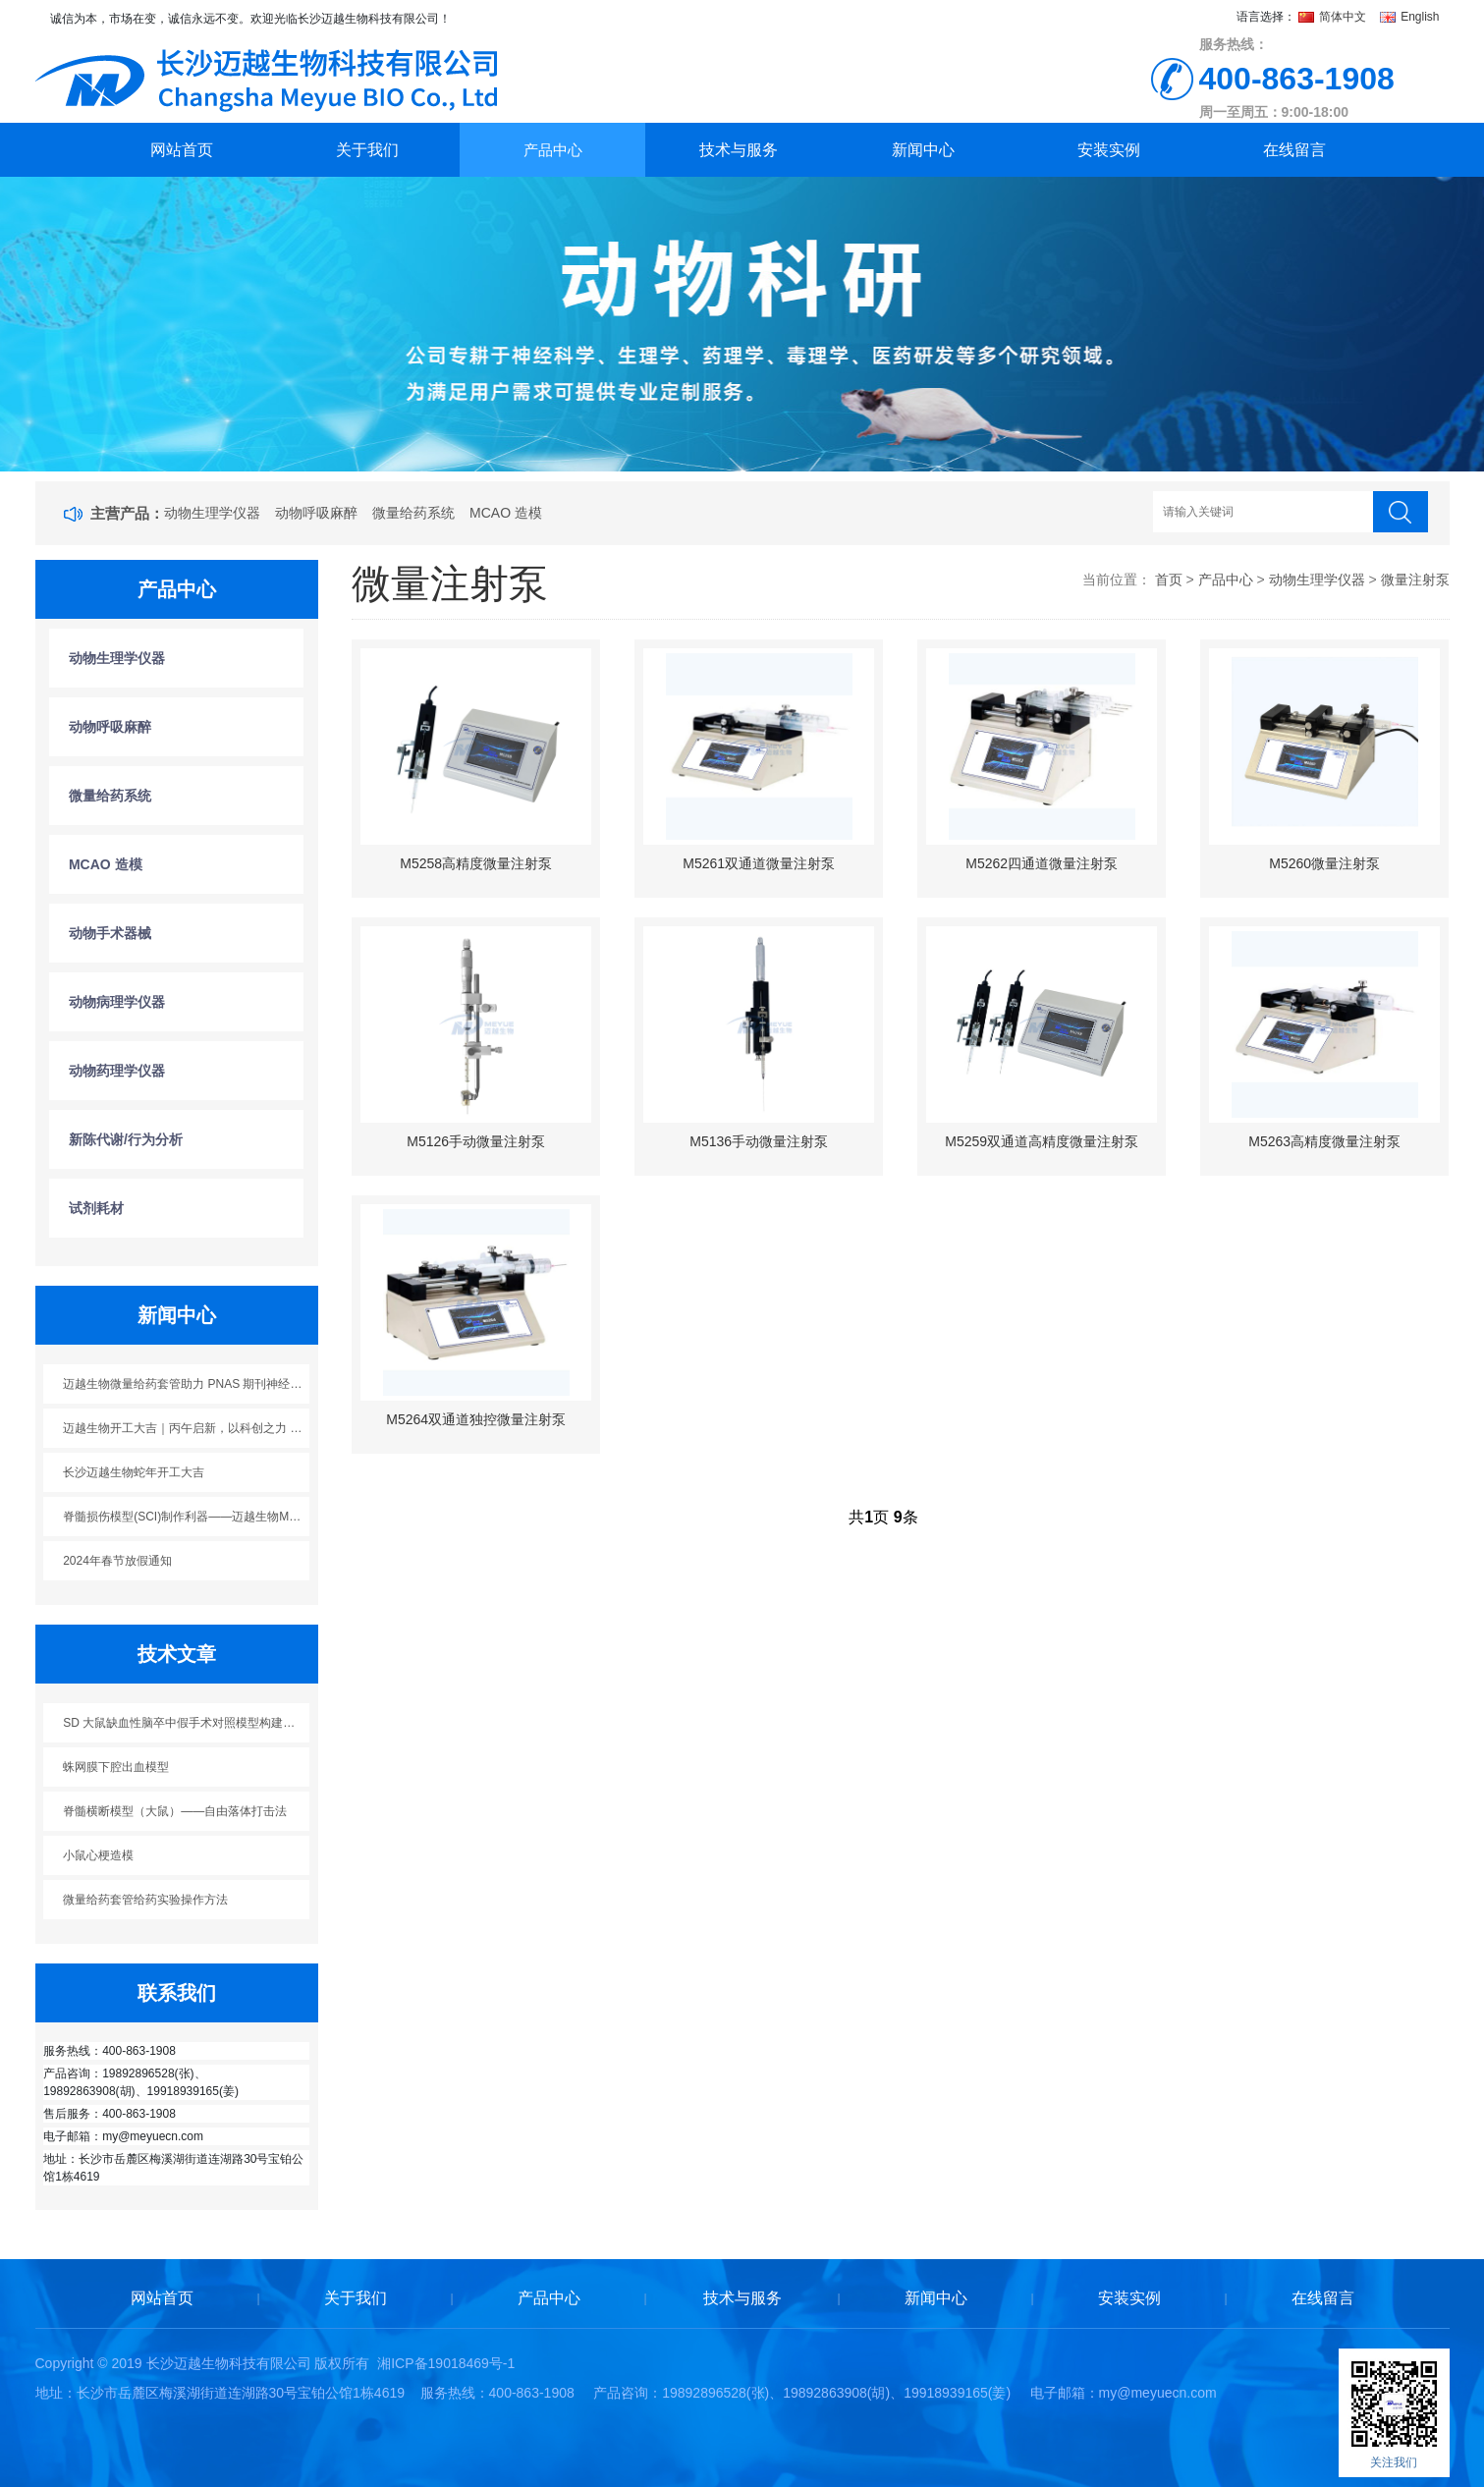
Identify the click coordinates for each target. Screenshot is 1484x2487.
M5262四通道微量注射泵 (1041, 863)
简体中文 (1334, 17)
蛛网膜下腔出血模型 (116, 1767)
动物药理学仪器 (117, 1070)
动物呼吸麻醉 (316, 513)
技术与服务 (738, 149)
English (1410, 17)
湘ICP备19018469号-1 (446, 2363)
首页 (1168, 579)
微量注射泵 (1415, 579)
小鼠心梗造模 (98, 1855)
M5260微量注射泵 (1324, 863)
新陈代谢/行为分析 (126, 1139)
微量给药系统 (413, 513)
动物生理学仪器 (212, 513)
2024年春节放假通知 (117, 1561)
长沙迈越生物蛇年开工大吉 (133, 1472)
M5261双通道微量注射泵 (759, 863)
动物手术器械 (110, 933)
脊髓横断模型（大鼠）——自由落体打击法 (175, 1811)
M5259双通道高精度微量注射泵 (1041, 1141)
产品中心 (552, 149)
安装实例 (1108, 149)
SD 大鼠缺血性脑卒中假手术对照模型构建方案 (184, 1723)
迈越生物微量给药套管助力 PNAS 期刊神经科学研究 (186, 1384)
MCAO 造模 (505, 513)
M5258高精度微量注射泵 (476, 863)
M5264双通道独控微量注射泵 (476, 1419)
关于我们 (367, 149)
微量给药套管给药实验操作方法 (145, 1900)
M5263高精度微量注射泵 (1324, 1141)
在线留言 (1294, 149)
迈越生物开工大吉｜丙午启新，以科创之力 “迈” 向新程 (186, 1428)
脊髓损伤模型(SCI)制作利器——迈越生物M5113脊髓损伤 (186, 1516)
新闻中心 (923, 149)
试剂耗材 (96, 1208)
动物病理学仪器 (117, 1002)
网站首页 (181, 149)
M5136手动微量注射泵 (758, 1141)
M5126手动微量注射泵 (476, 1141)
